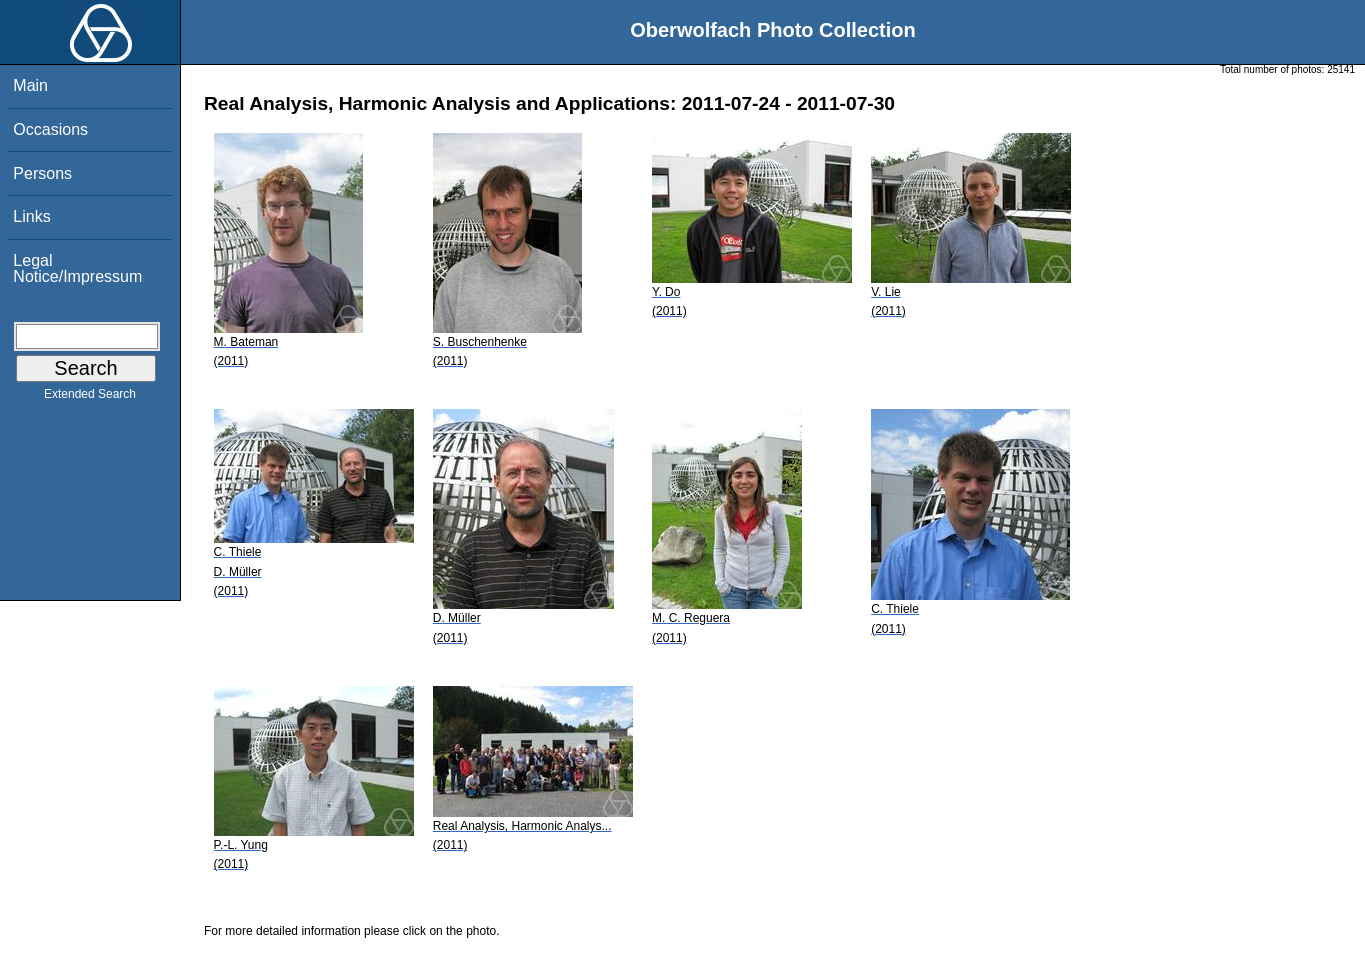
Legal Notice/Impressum (77, 268)
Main (30, 85)
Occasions (50, 129)
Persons (42, 173)
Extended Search (90, 398)
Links (31, 216)
